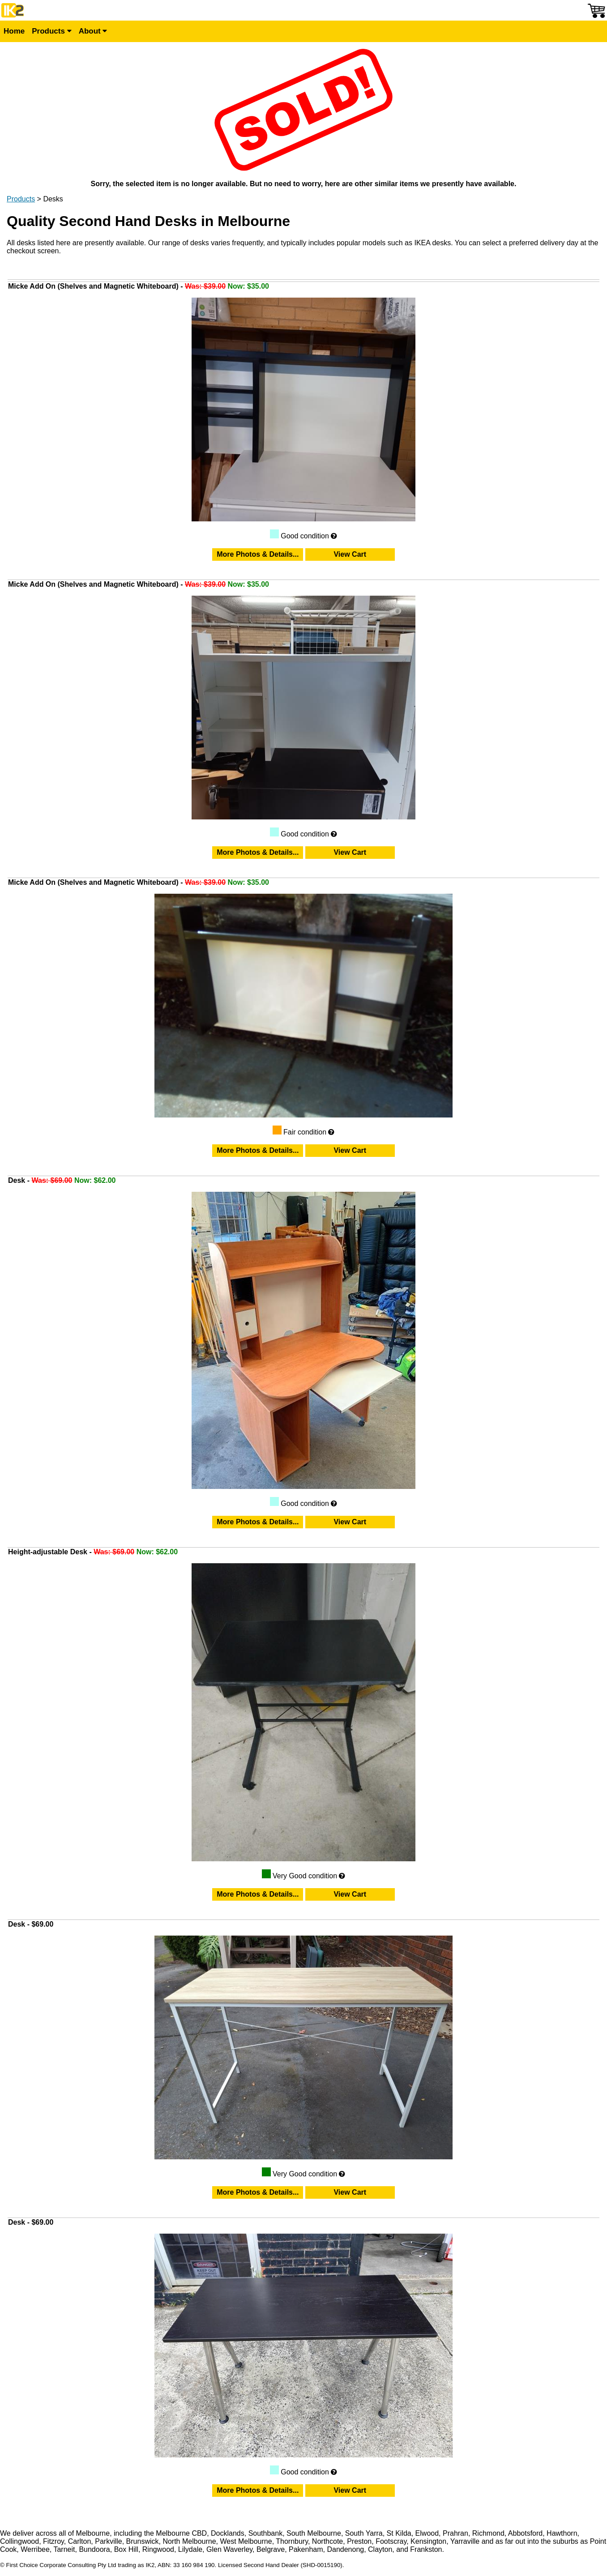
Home (14, 31)
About (93, 31)
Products (51, 31)
